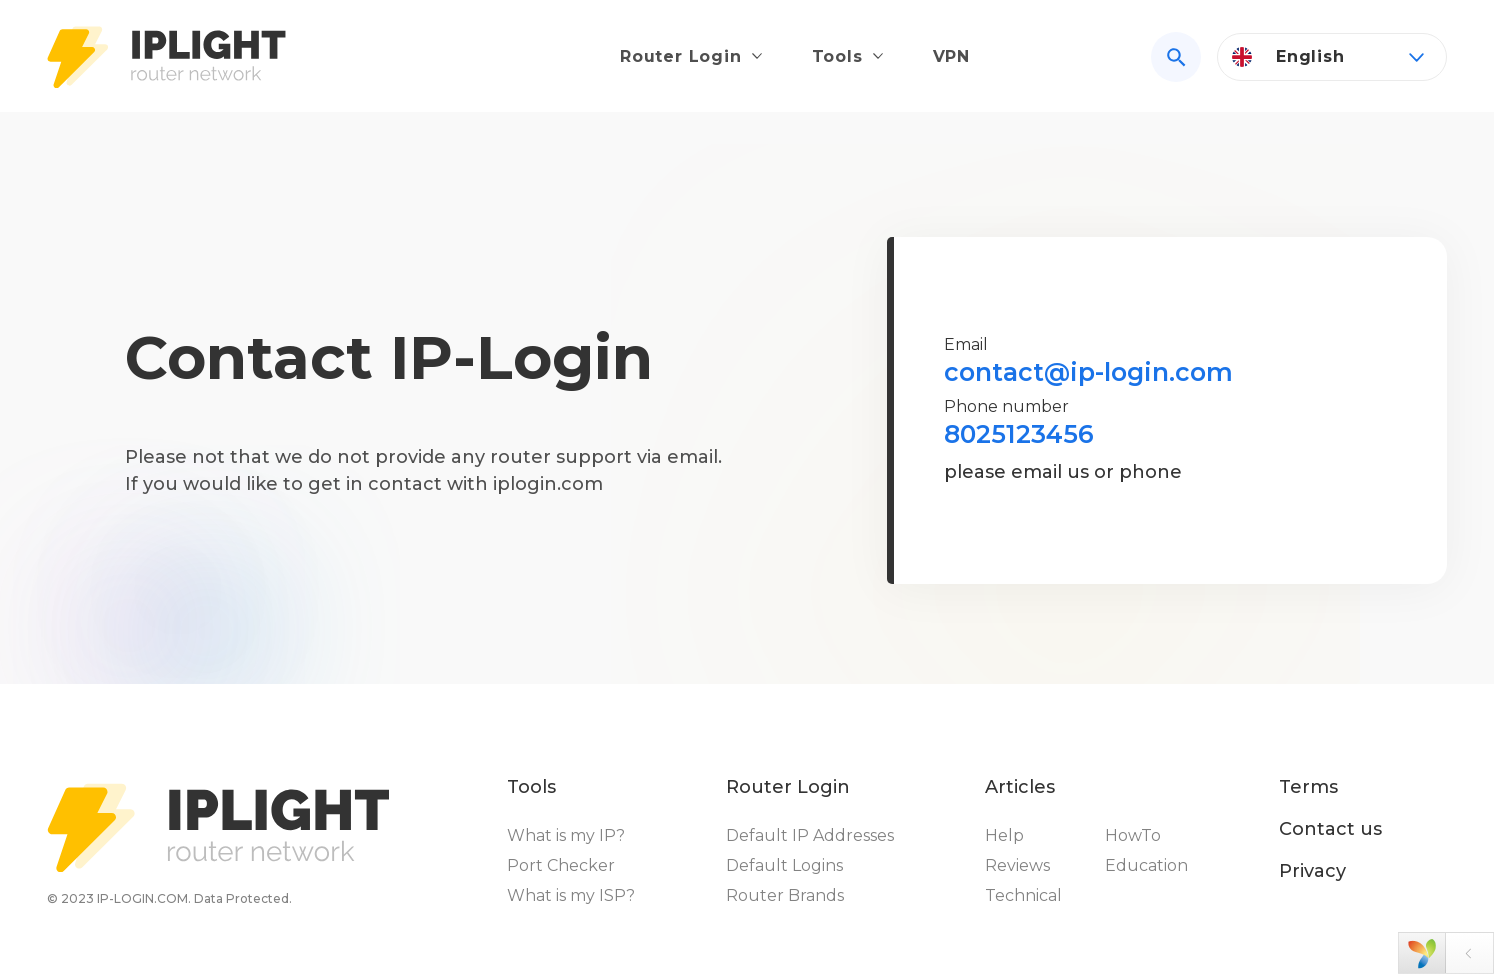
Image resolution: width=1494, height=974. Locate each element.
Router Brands (785, 895)
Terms (1308, 787)
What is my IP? (566, 835)
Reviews (1017, 865)
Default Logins (784, 865)
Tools (837, 56)
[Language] (1332, 57)
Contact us (1330, 829)
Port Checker (561, 865)
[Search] (1176, 57)
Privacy (1312, 871)
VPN (951, 56)
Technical (1023, 895)
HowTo (1133, 835)
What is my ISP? (571, 895)
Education (1146, 865)
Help (1004, 835)
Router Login (681, 56)
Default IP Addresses (810, 835)
